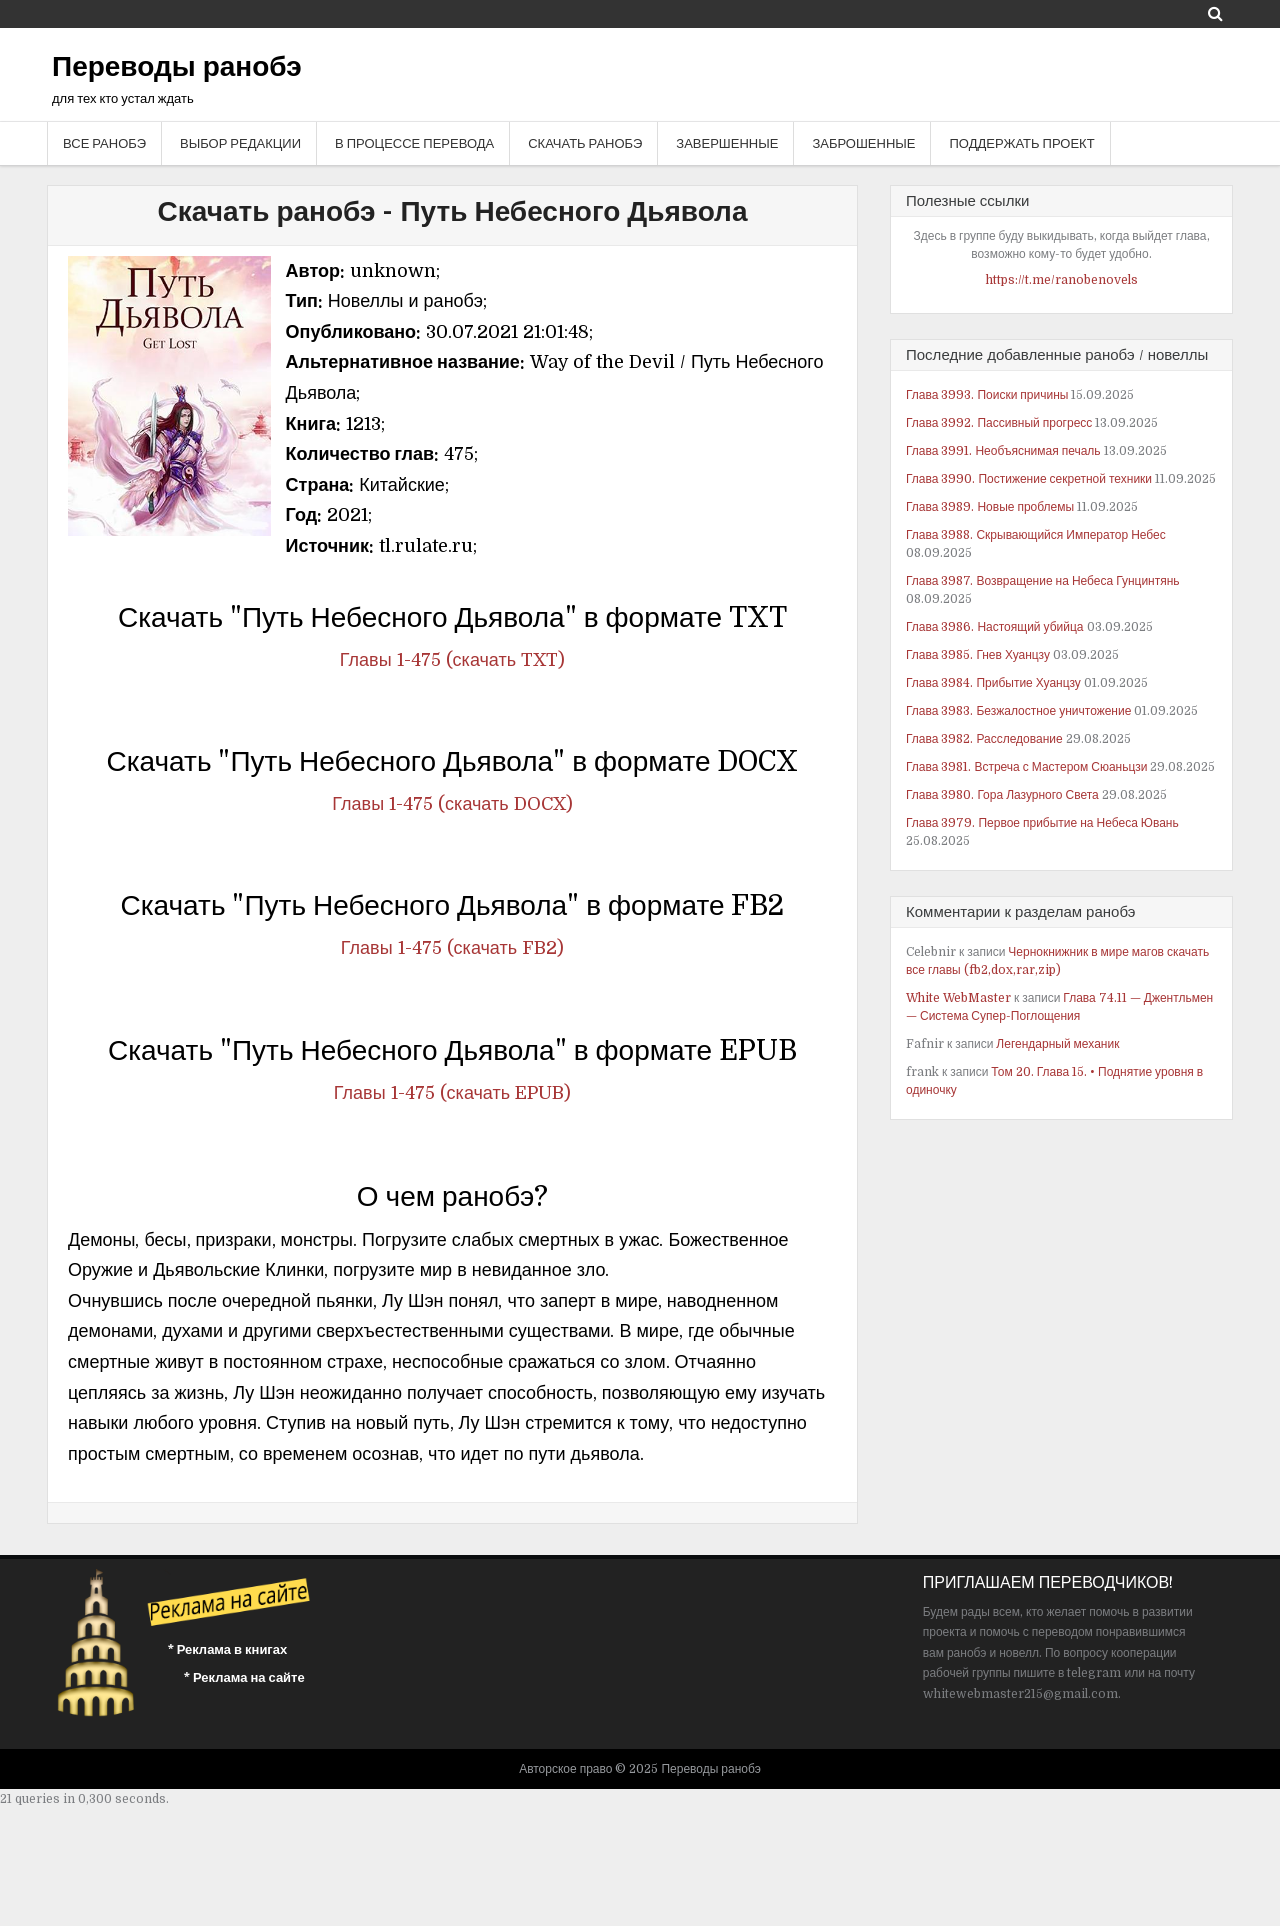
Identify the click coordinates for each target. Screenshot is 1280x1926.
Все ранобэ (104, 143)
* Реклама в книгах (228, 1649)
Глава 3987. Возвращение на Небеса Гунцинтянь (1043, 581)
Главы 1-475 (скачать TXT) (452, 660)
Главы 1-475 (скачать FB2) (452, 948)
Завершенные (727, 143)
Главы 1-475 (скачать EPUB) (452, 1093)
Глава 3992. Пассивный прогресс (999, 423)
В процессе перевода (414, 143)
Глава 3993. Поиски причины (987, 395)
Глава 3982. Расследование (984, 739)
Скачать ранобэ (585, 143)
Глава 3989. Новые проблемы (990, 507)
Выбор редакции (240, 143)
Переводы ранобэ (177, 67)
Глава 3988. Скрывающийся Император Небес (1036, 535)
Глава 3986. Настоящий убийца (995, 627)
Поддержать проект (1021, 143)
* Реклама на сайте (244, 1677)
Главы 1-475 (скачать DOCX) (452, 804)
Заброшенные (863, 143)
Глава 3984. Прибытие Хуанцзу (993, 683)
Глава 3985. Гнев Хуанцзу (978, 655)
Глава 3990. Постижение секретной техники (1029, 479)
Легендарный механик (1057, 1044)
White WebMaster (958, 998)
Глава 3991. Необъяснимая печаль (1003, 451)
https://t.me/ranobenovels (1062, 280)
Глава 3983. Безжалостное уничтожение (1018, 711)
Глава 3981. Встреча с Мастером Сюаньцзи (1026, 767)
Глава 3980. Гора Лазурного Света (1002, 795)
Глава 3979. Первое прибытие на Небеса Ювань (1042, 823)
